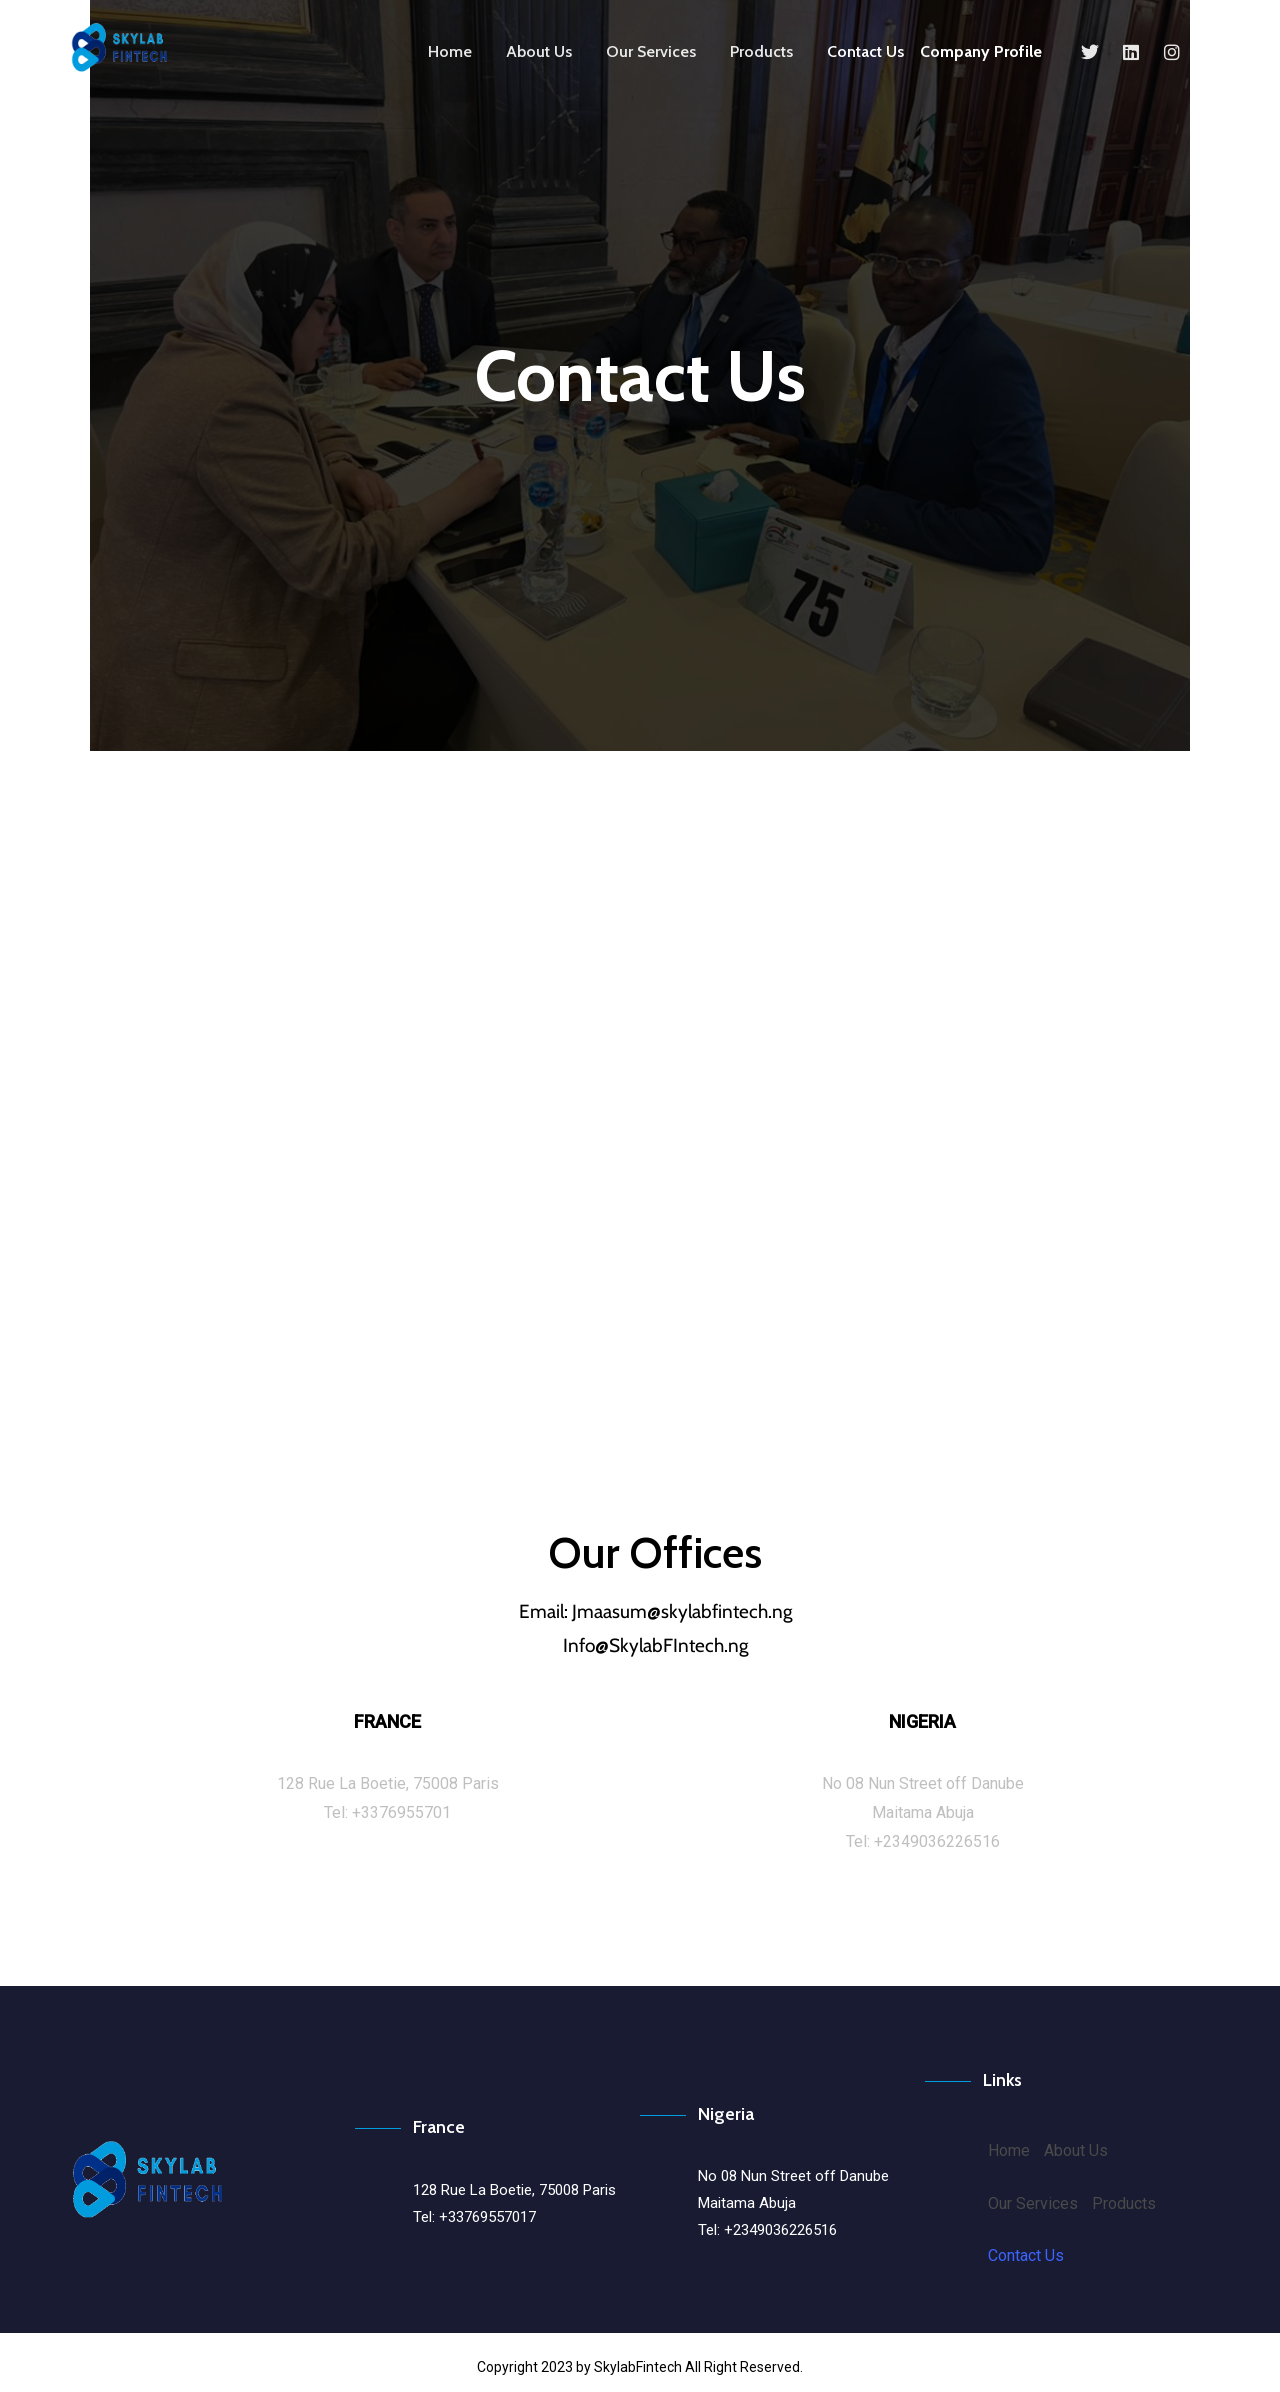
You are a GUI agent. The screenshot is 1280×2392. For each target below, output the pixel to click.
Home (450, 51)
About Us (539, 51)
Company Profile (981, 51)
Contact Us (865, 51)
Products (761, 51)
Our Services (651, 51)
